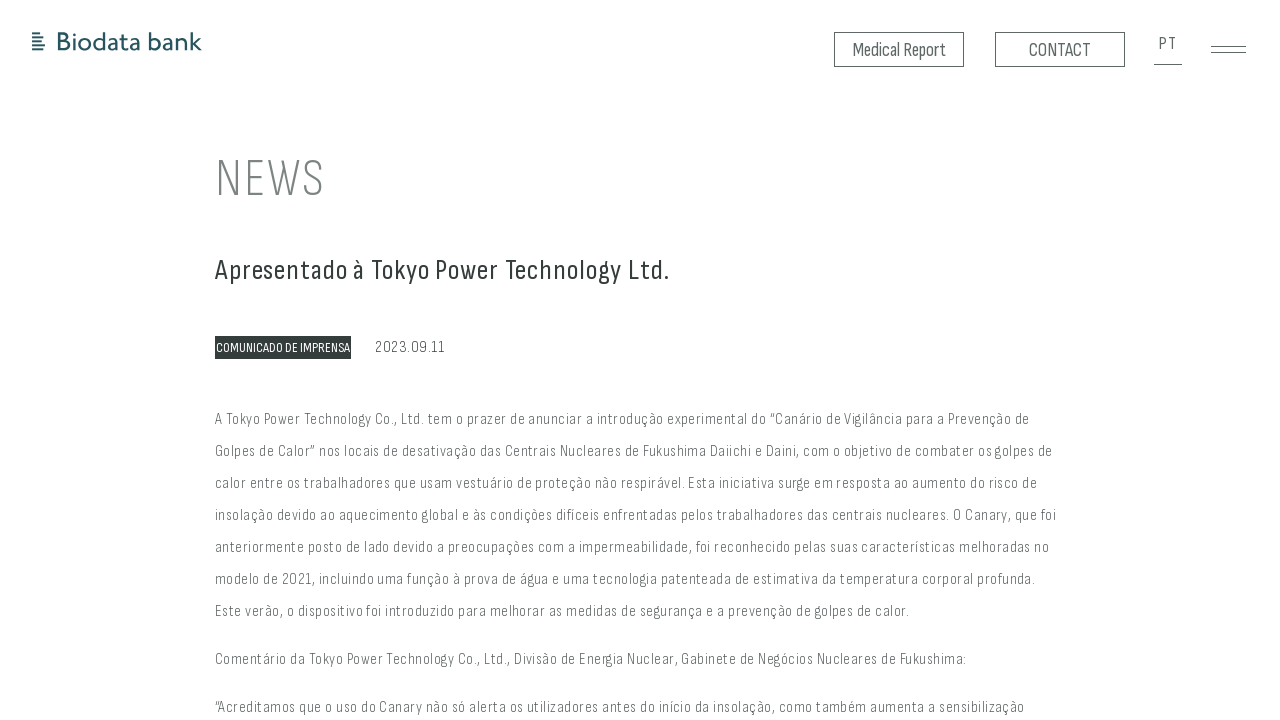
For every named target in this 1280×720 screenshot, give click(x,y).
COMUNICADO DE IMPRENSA (283, 347)
